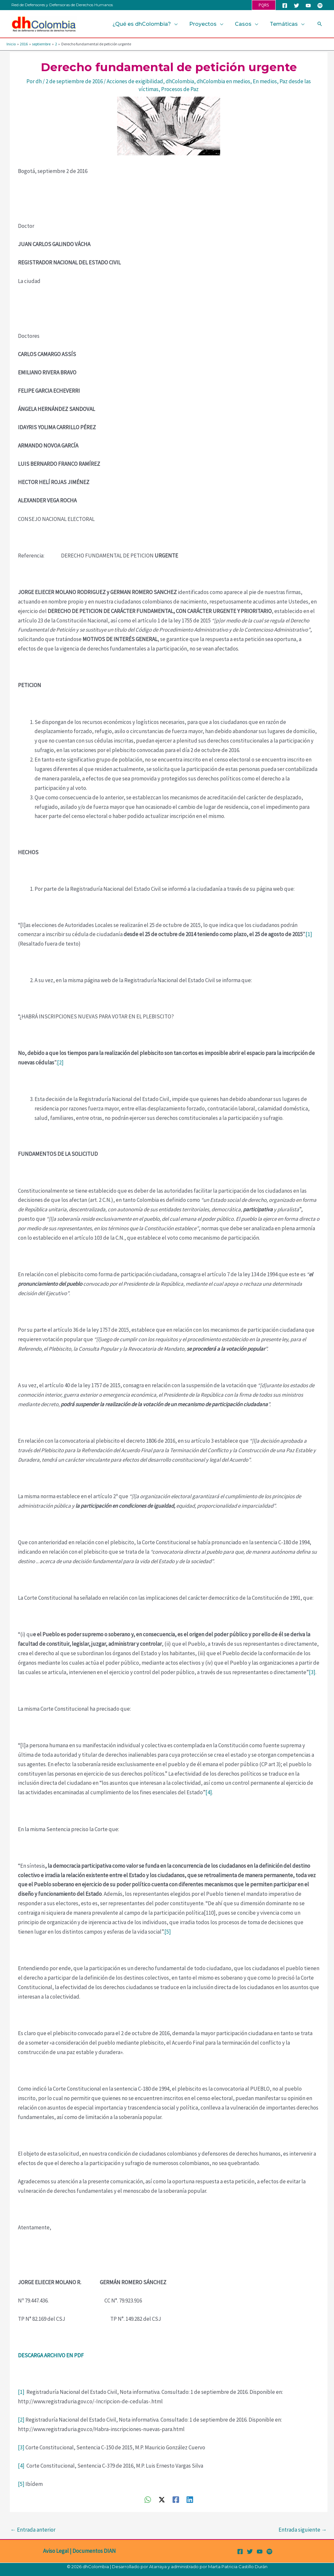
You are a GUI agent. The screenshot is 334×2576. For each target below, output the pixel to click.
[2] (60, 1062)
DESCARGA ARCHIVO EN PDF (51, 2355)
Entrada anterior (32, 2529)
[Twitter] (296, 5)
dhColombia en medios (223, 81)
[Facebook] (284, 5)
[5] (167, 1931)
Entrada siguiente (303, 2529)
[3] (312, 1672)
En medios (265, 81)
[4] (208, 1792)
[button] (264, 5)
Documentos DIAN (94, 2550)
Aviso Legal (56, 2550)
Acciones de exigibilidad (135, 81)
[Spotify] (320, 5)
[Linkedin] (190, 2499)
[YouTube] (308, 5)
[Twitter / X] (162, 2499)
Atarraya (158, 2566)
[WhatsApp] (147, 2499)
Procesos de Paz (180, 89)
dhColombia (180, 81)
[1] (309, 934)
